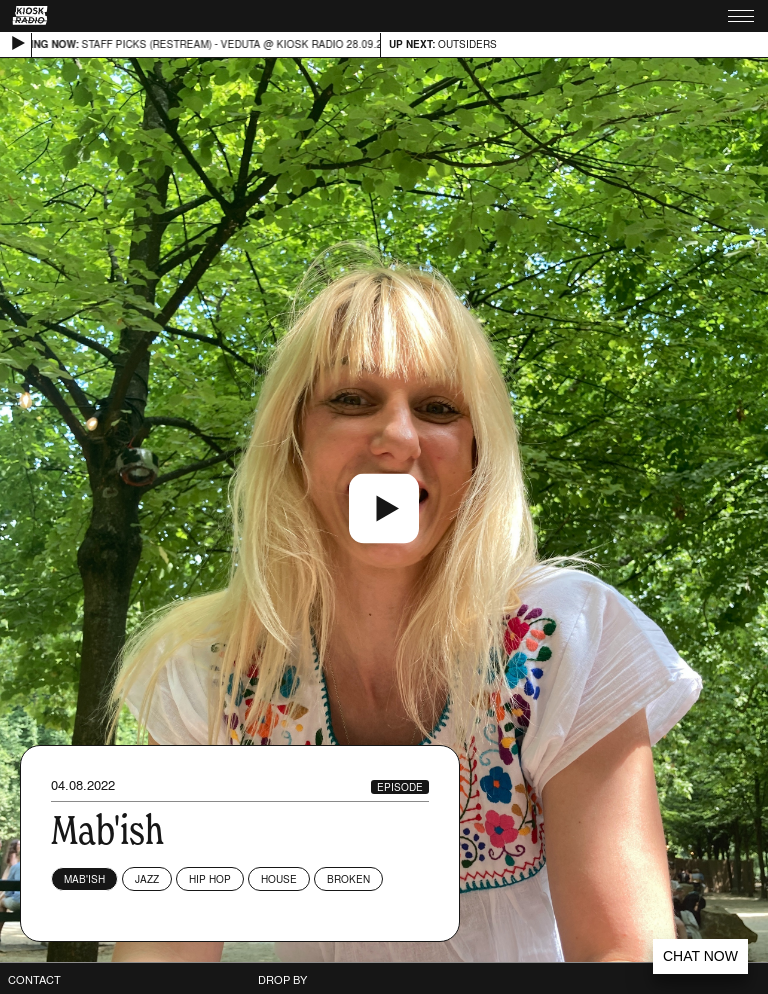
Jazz (147, 879)
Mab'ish (84, 879)
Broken (348, 879)
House (279, 879)
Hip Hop (210, 879)
